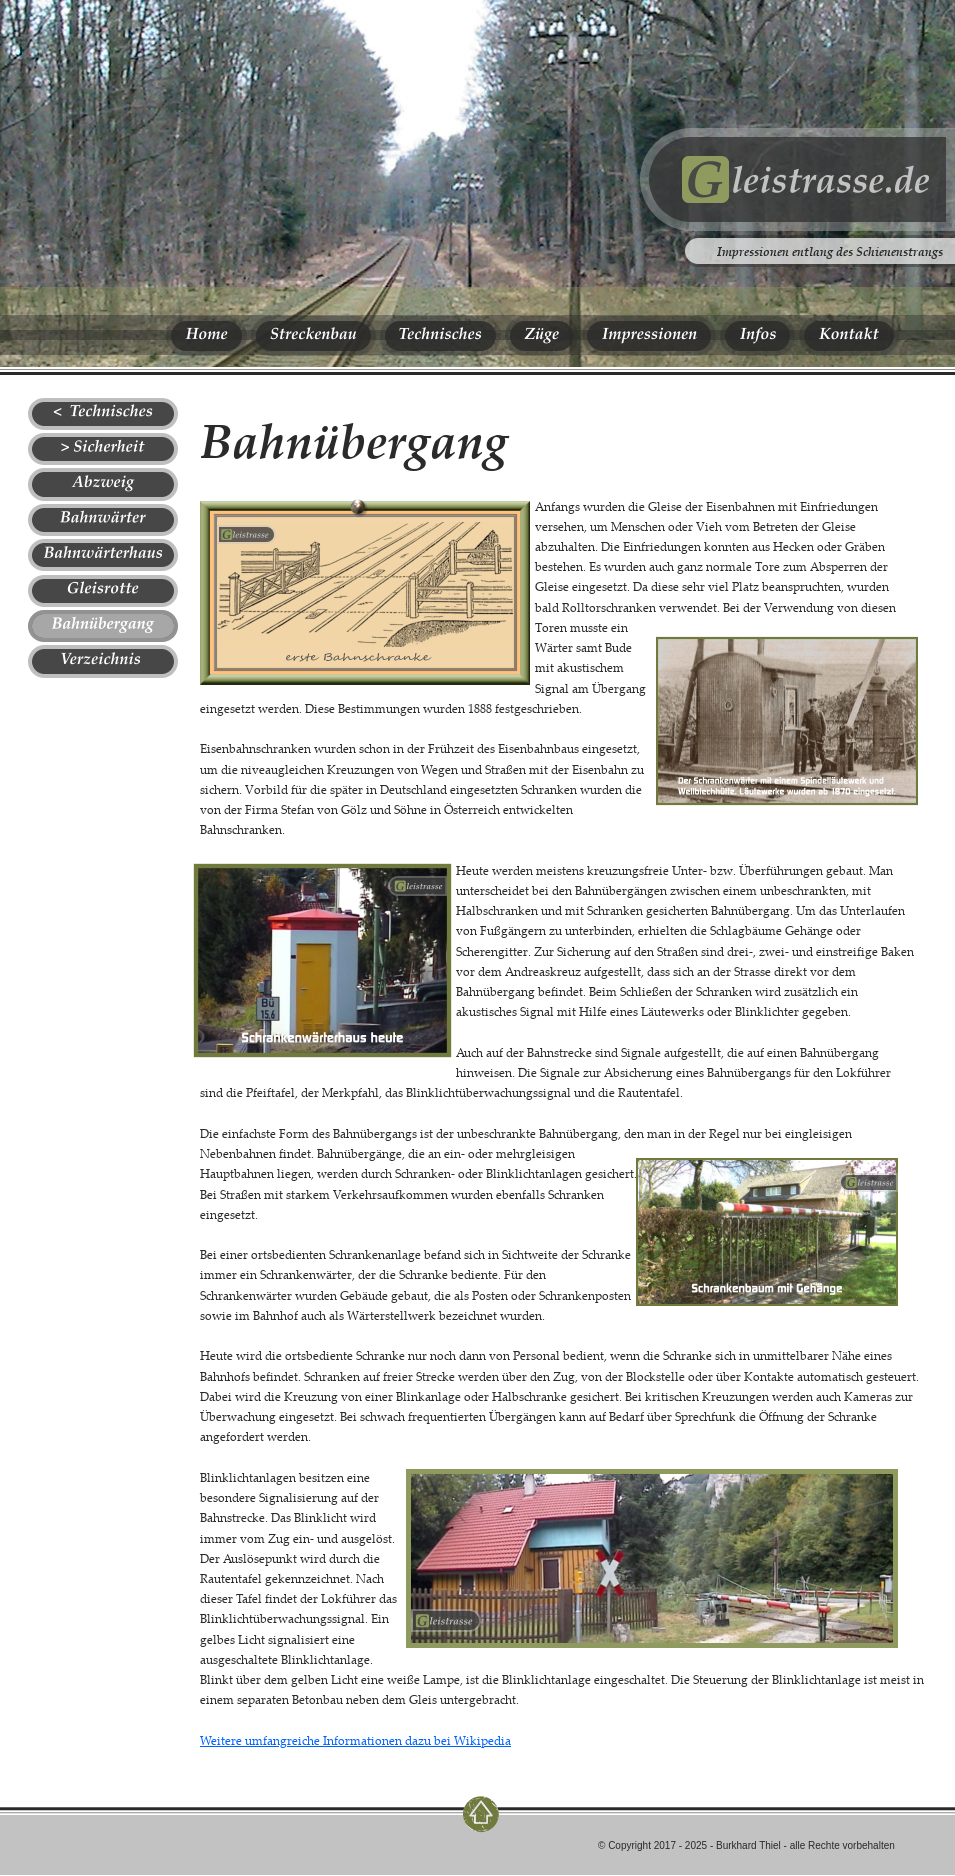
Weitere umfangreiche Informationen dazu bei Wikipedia (355, 1740)
